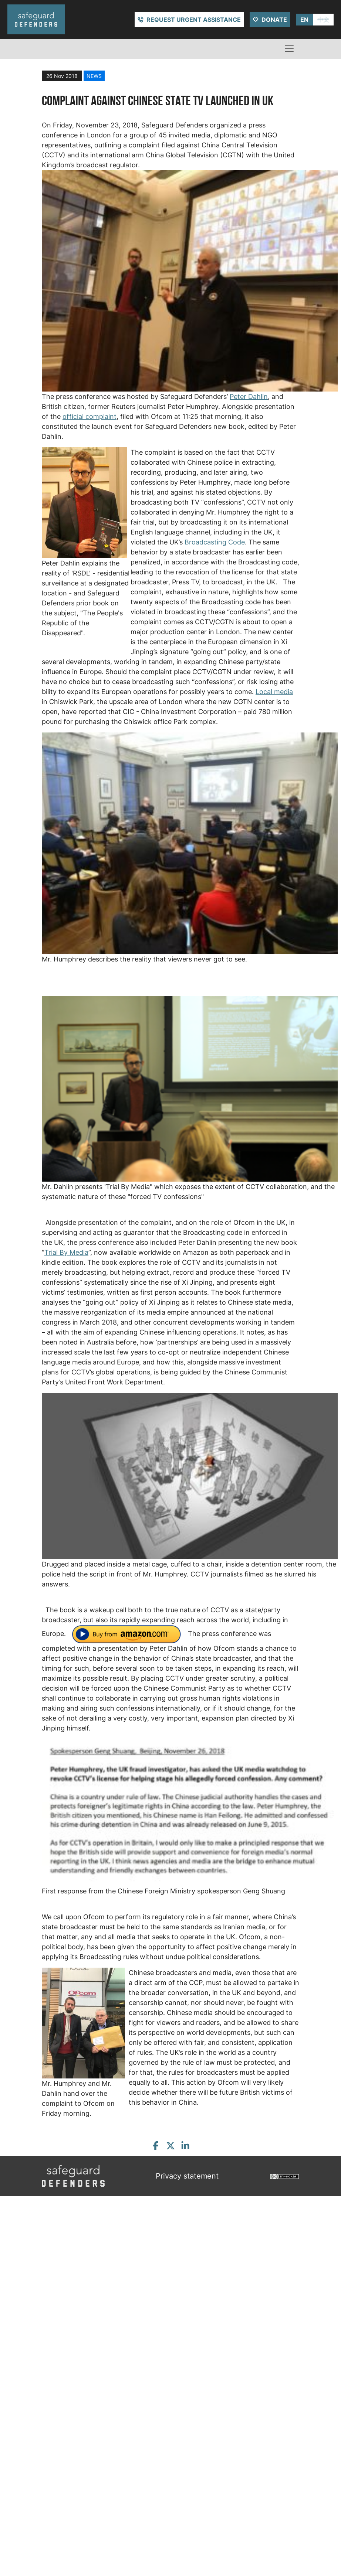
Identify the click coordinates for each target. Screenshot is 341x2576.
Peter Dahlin (249, 396)
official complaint (90, 416)
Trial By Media (66, 1252)
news (94, 76)
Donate (274, 19)
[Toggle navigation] (289, 49)
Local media (274, 692)
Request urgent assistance (193, 19)
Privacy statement (187, 2176)
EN (304, 19)
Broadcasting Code (215, 542)
